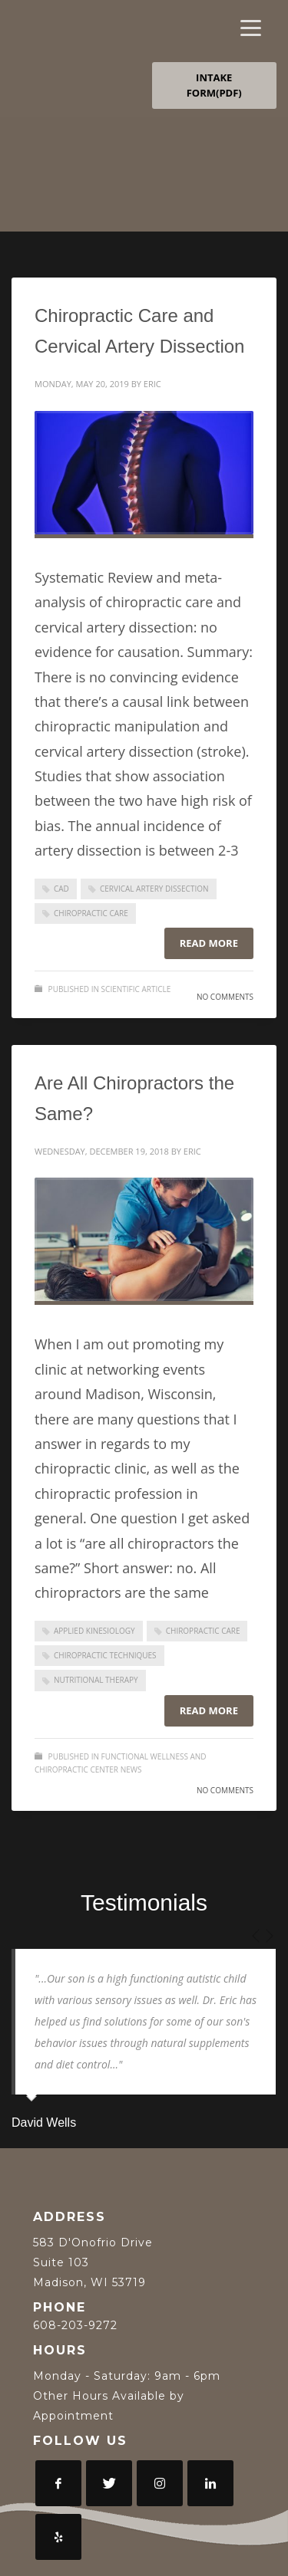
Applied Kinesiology (94, 1630)
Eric (152, 383)
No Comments (225, 996)
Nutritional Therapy (96, 1679)
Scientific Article (136, 989)
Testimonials (144, 1902)
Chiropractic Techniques (105, 1655)
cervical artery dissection (154, 888)
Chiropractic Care (91, 913)
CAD (61, 888)
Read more (209, 943)
